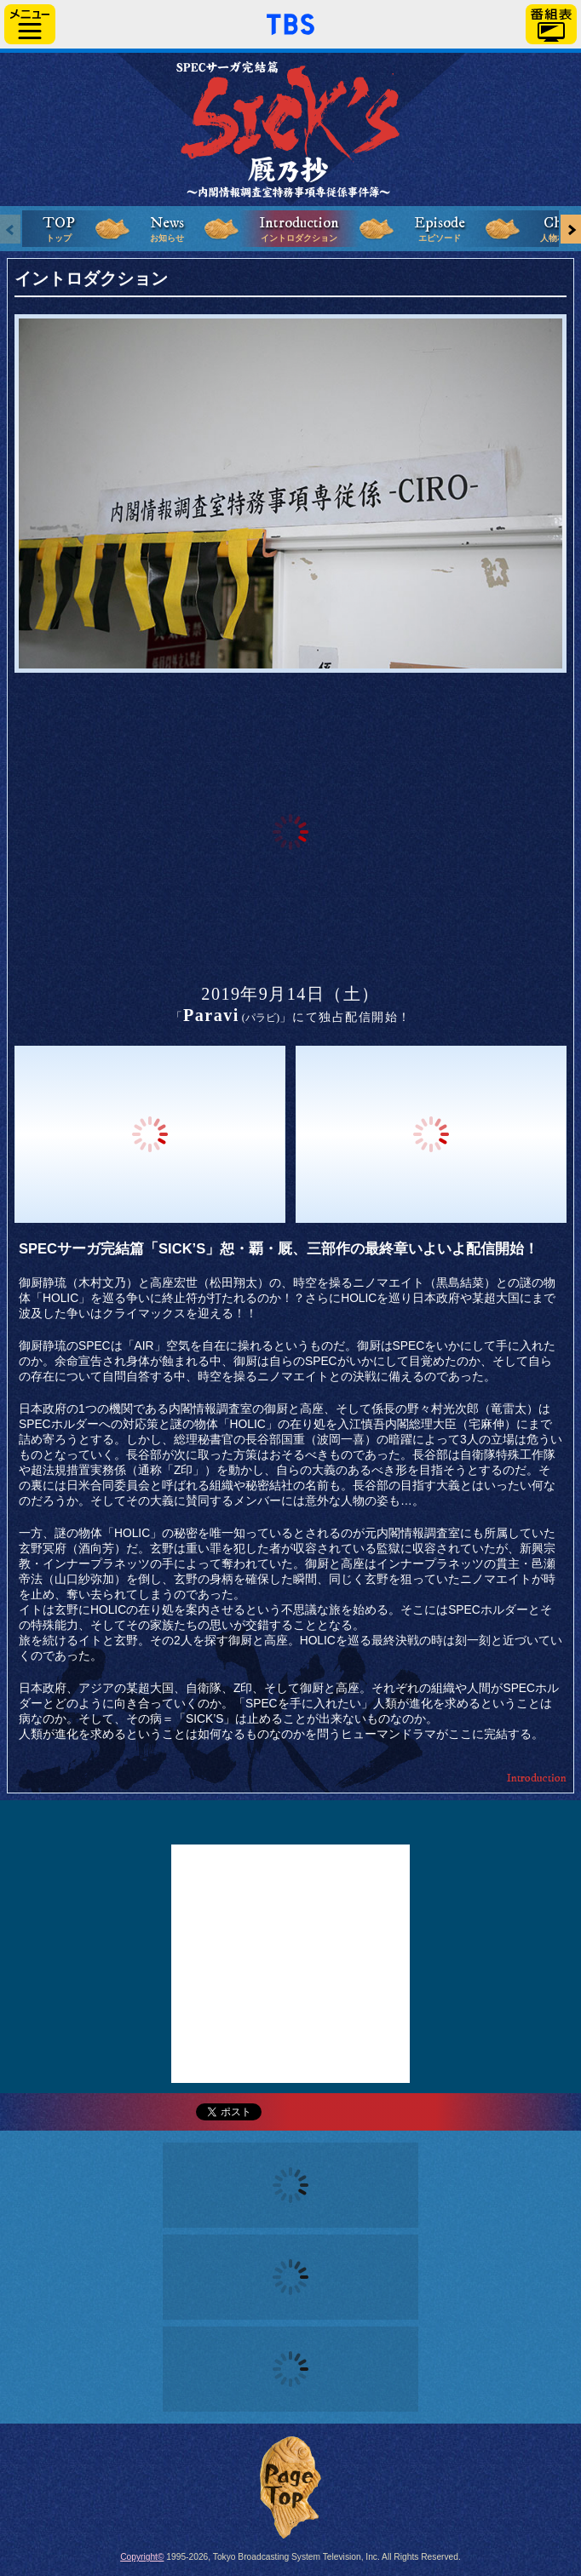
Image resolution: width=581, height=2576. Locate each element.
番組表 (551, 24)
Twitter (290, 1822)
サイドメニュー (29, 24)
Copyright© (142, 2557)
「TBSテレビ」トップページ (290, 22)
